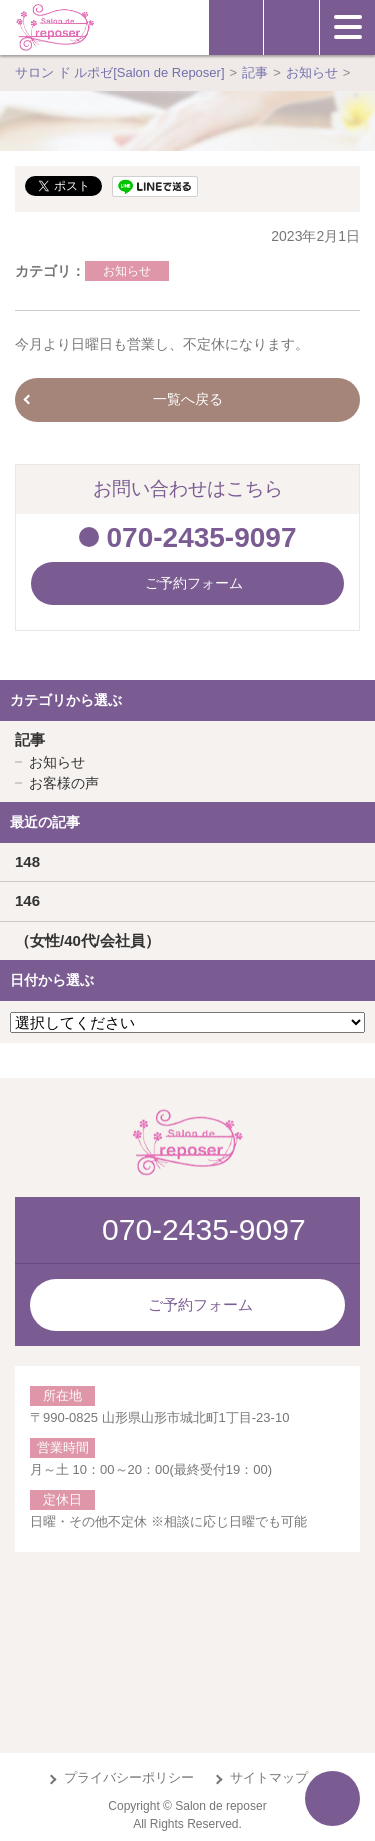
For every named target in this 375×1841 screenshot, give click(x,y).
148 (27, 861)
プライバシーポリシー (129, 1777)
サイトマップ (269, 1777)
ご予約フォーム (200, 1304)
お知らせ (127, 271)
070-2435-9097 (202, 537)
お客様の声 (64, 783)
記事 (30, 739)
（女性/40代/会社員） (87, 940)
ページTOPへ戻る (332, 1798)
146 (27, 900)
